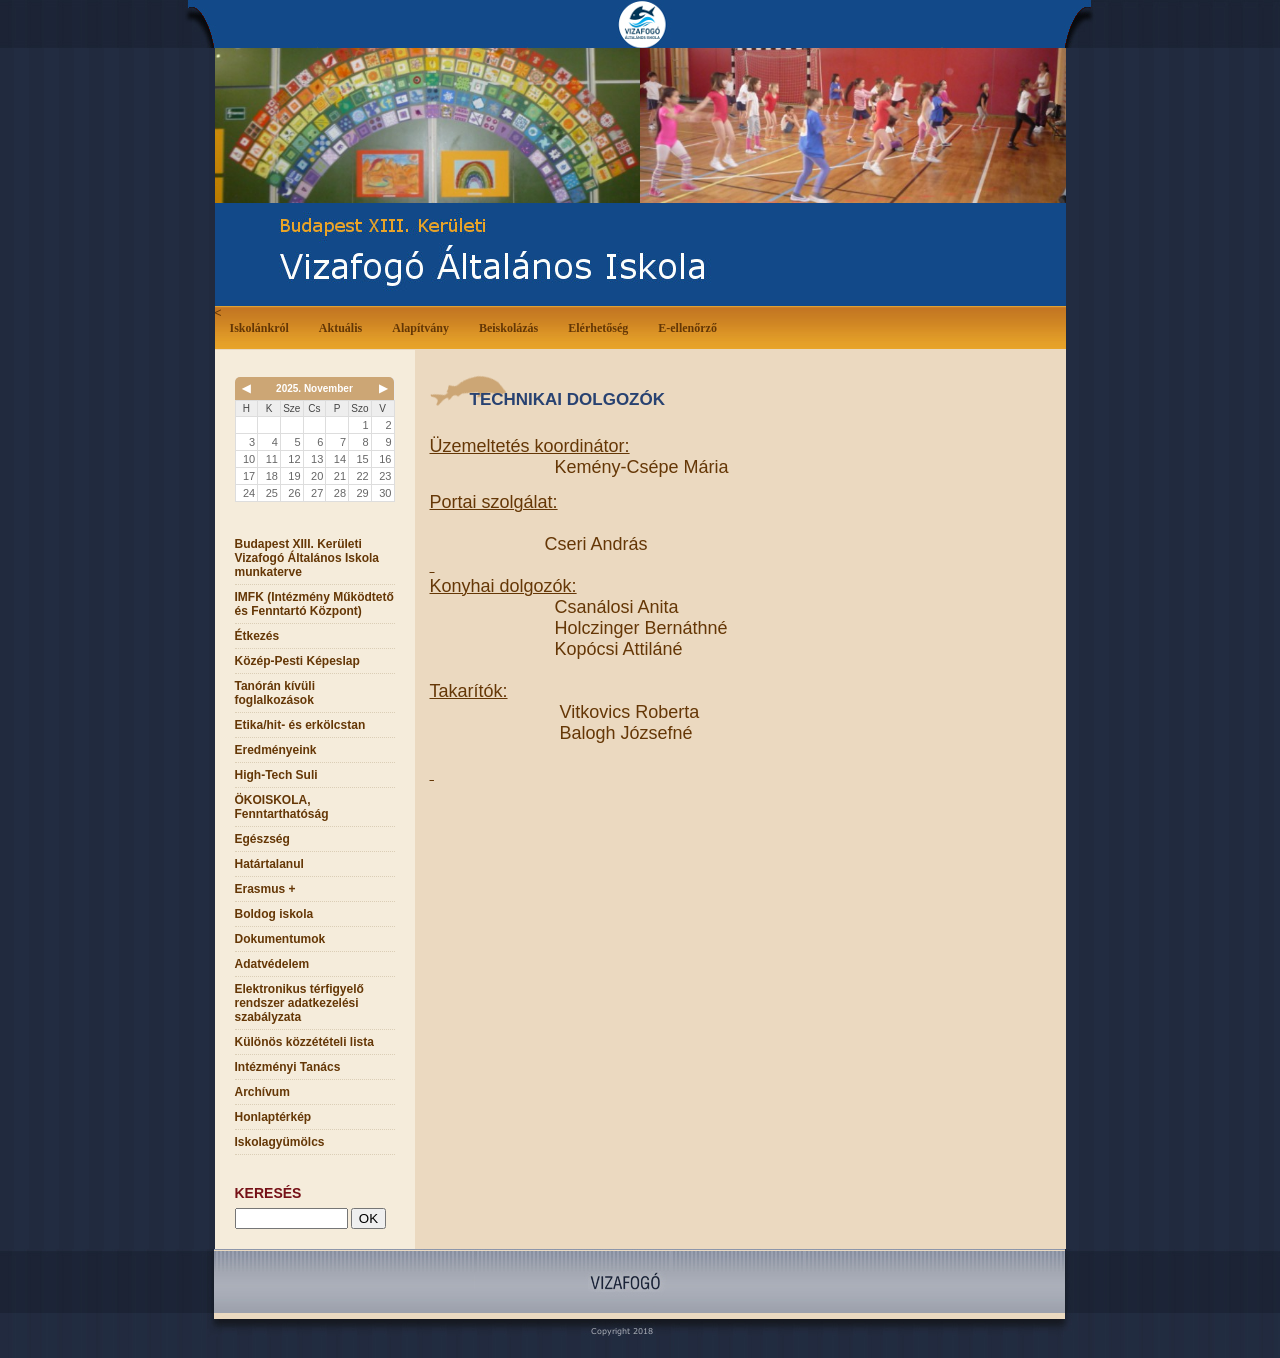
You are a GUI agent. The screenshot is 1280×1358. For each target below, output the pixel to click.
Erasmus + (265, 889)
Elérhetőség (598, 328)
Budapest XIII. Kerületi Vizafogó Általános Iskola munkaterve (307, 558)
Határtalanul (269, 864)
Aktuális (344, 326)
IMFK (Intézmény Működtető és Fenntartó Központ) (314, 604)
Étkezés (257, 636)
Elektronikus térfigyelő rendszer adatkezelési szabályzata (299, 1003)
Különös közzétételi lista (304, 1042)
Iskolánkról (263, 326)
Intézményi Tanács (288, 1067)
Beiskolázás (512, 326)
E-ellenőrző (687, 328)
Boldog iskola (274, 914)
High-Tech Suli (276, 775)
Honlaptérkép (273, 1117)
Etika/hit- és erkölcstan (300, 725)
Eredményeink (276, 750)
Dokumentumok (280, 939)
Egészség (262, 839)
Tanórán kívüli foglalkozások (275, 693)
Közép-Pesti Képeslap (297, 661)
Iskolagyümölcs (280, 1142)
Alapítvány (420, 328)
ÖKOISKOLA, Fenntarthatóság (282, 807)
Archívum (262, 1092)
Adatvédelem (272, 964)
